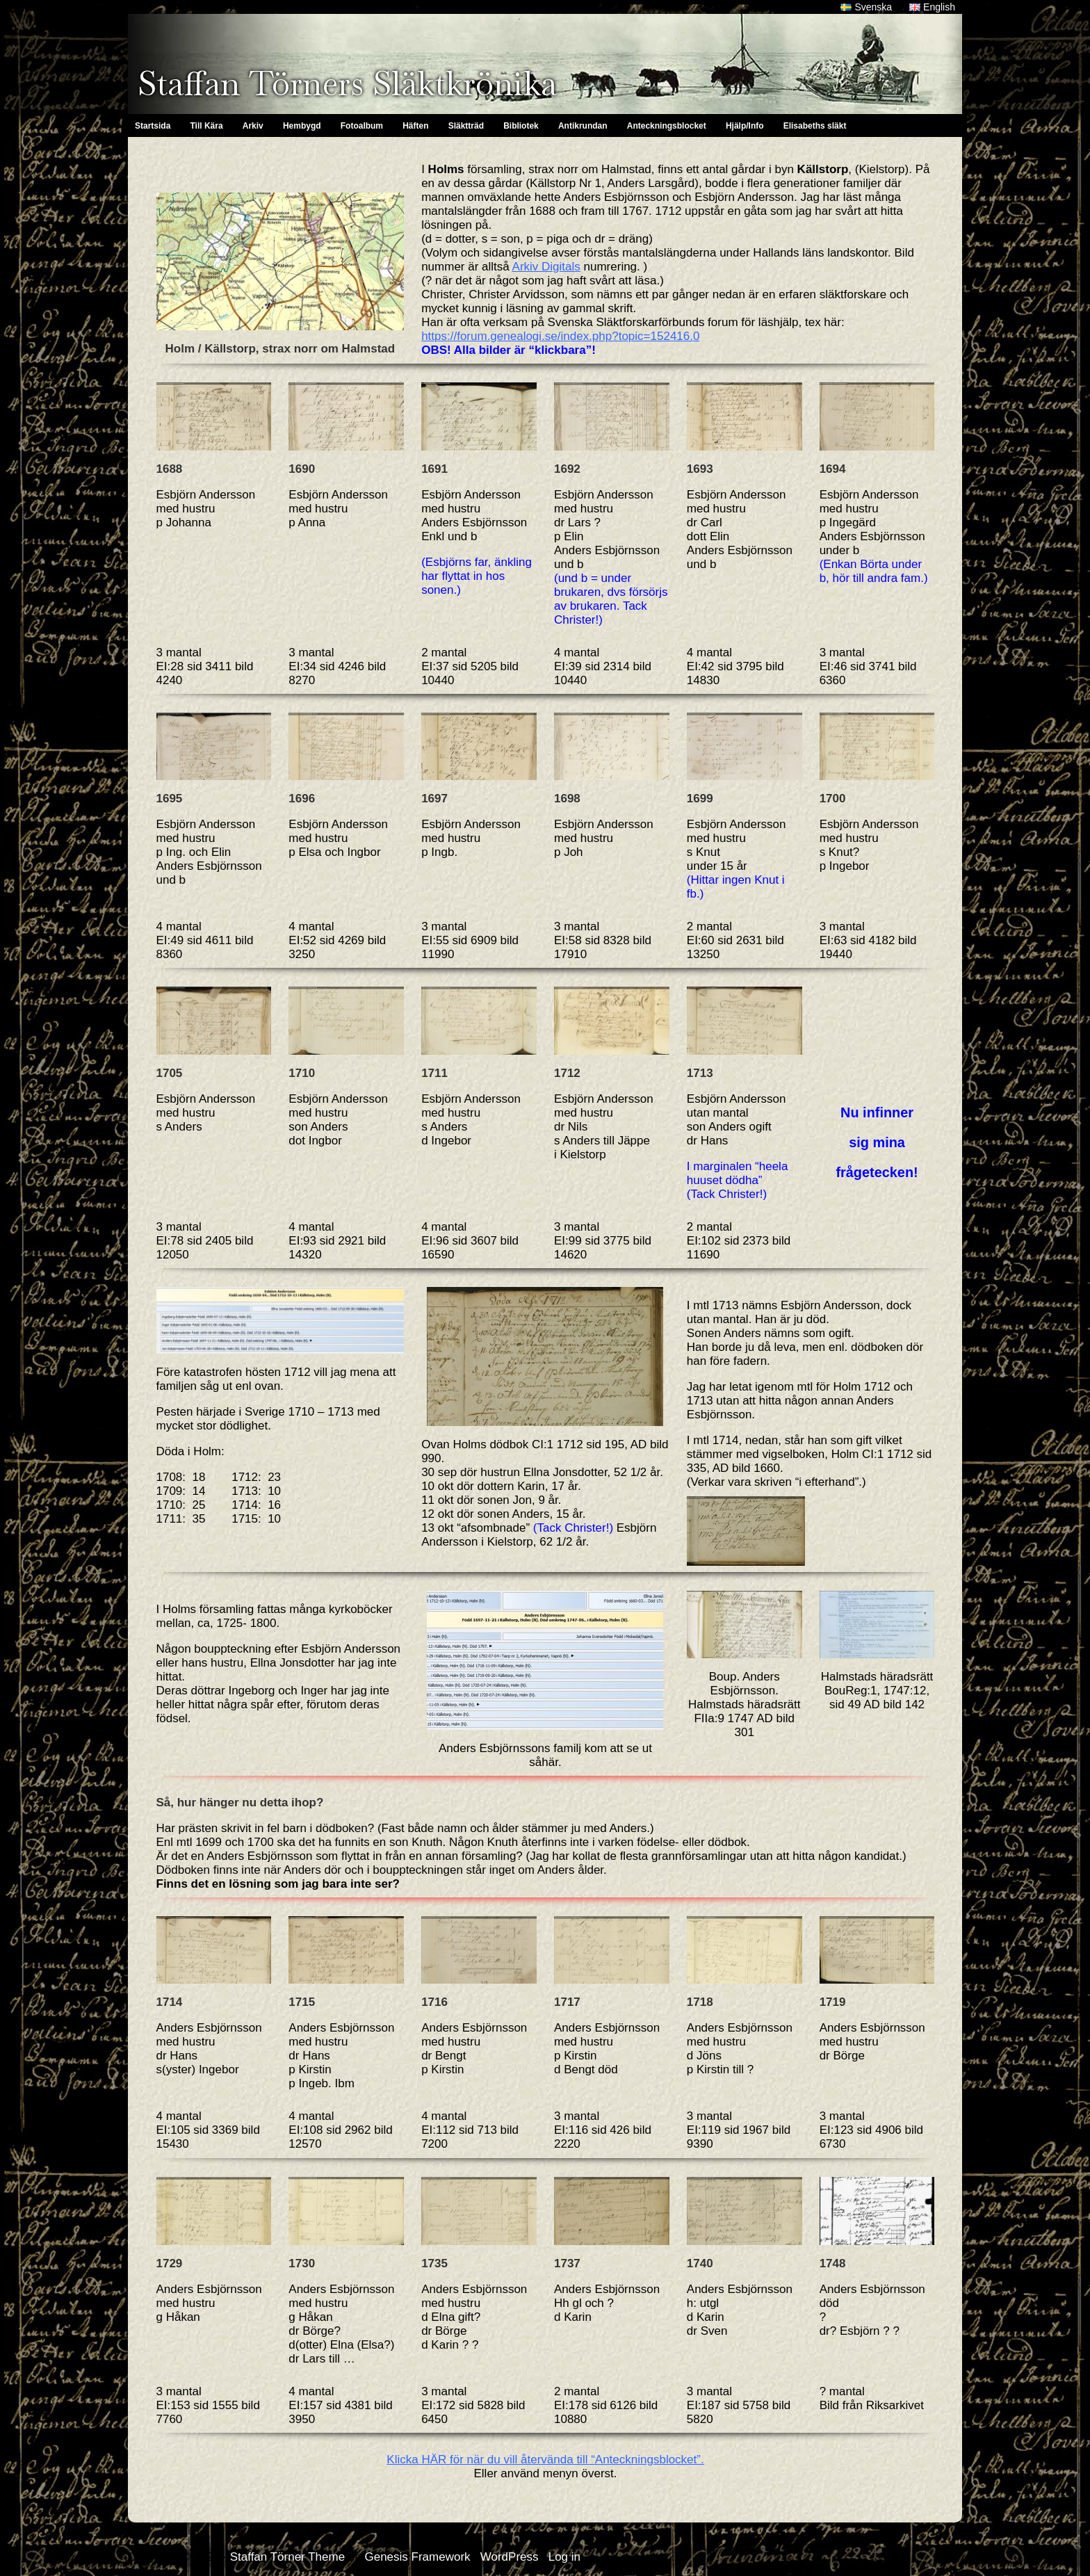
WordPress (509, 2556)
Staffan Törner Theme (287, 2556)
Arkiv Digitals (546, 266)
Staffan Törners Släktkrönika (347, 83)
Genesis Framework (417, 2556)
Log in (564, 2556)
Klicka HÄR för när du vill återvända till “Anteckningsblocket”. (545, 2459)
